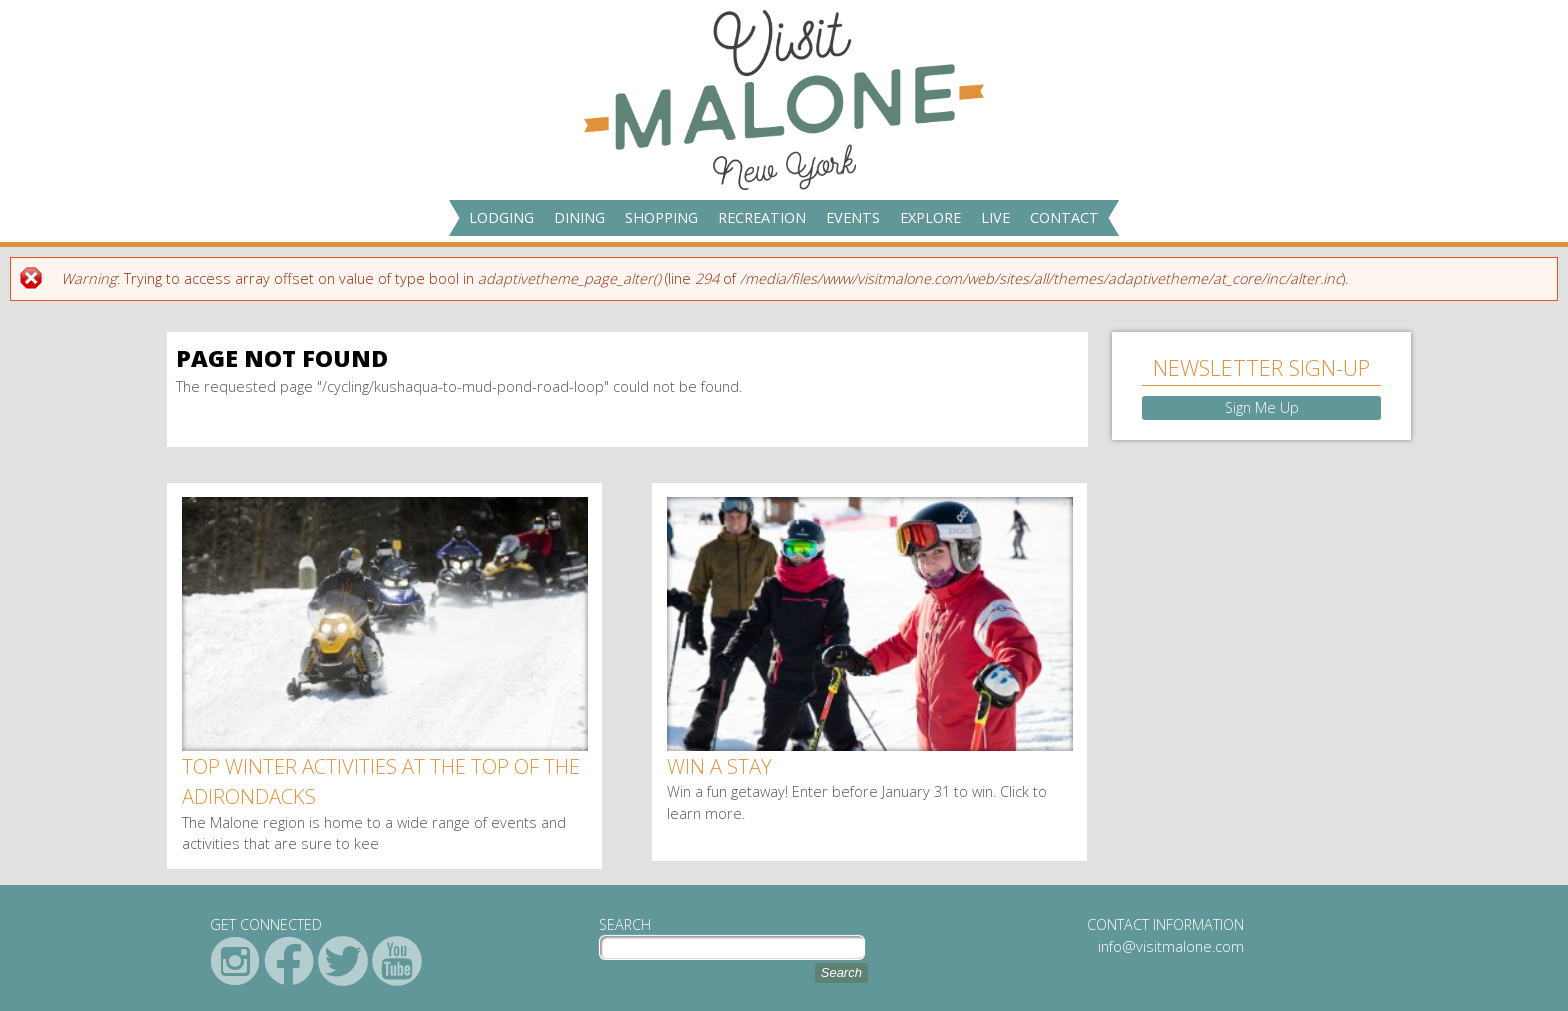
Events (853, 217)
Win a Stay (719, 766)
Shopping (661, 217)
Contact (1064, 217)
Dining (579, 217)
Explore (930, 217)
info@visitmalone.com (1171, 946)
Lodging (501, 217)
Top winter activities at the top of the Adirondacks (381, 781)
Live (995, 217)
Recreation (762, 217)
